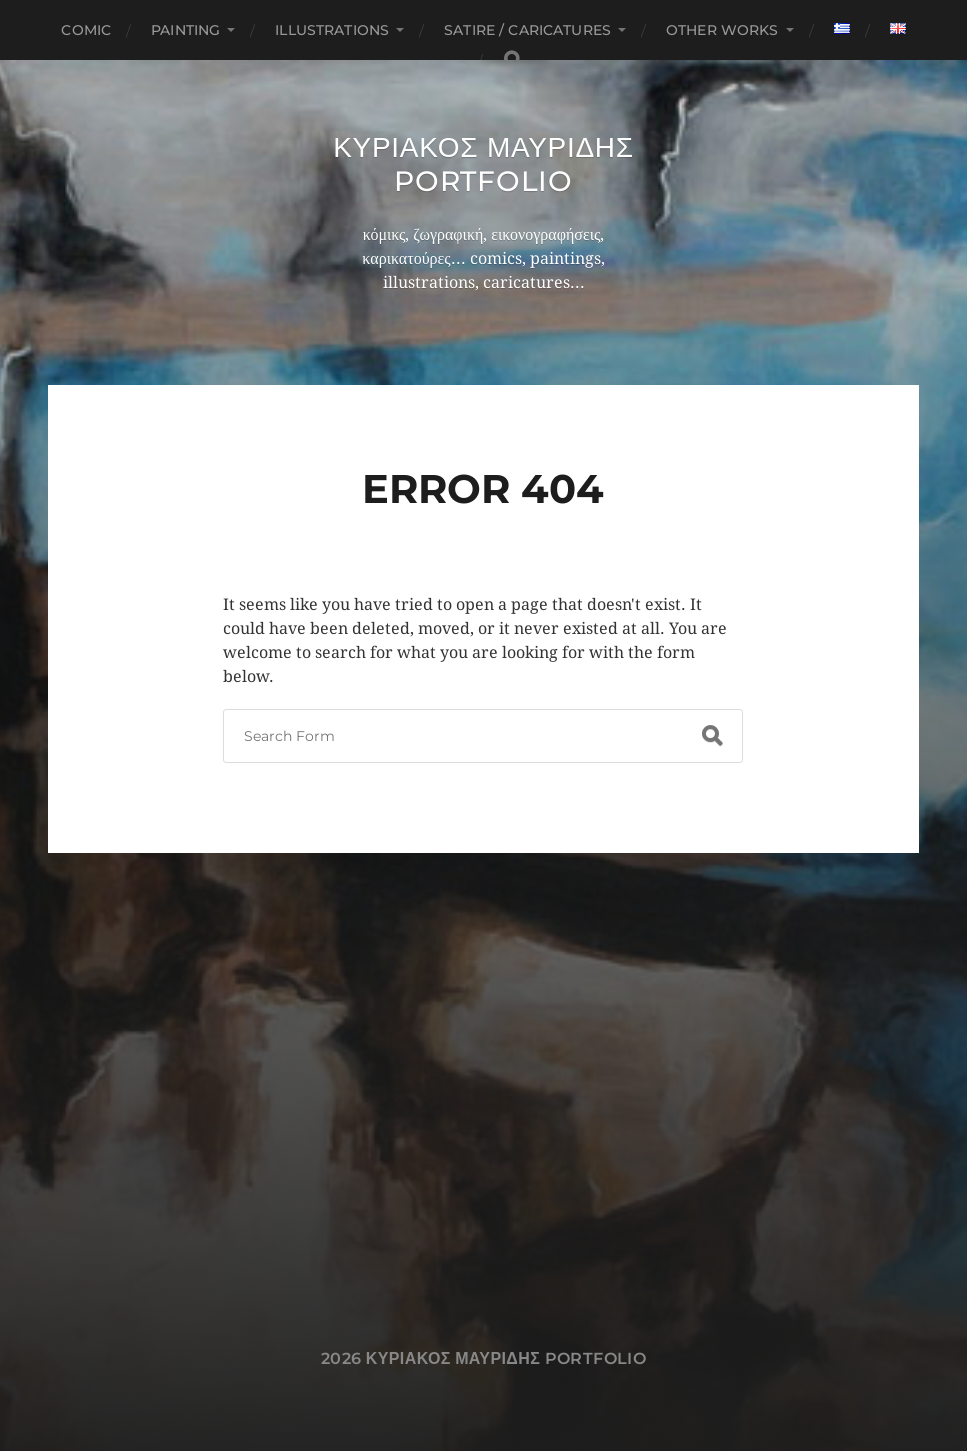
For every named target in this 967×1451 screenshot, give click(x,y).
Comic (86, 30)
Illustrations (332, 30)
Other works (722, 30)
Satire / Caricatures (527, 30)
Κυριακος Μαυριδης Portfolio (483, 164)
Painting (185, 30)
